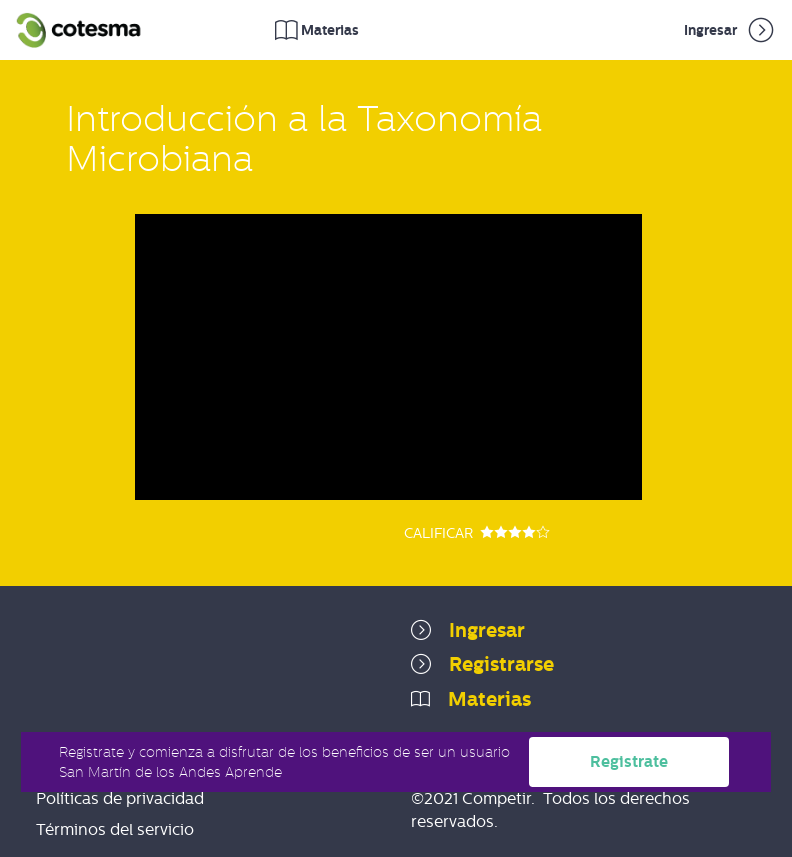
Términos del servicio (115, 829)
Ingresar (730, 30)
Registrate (629, 761)
